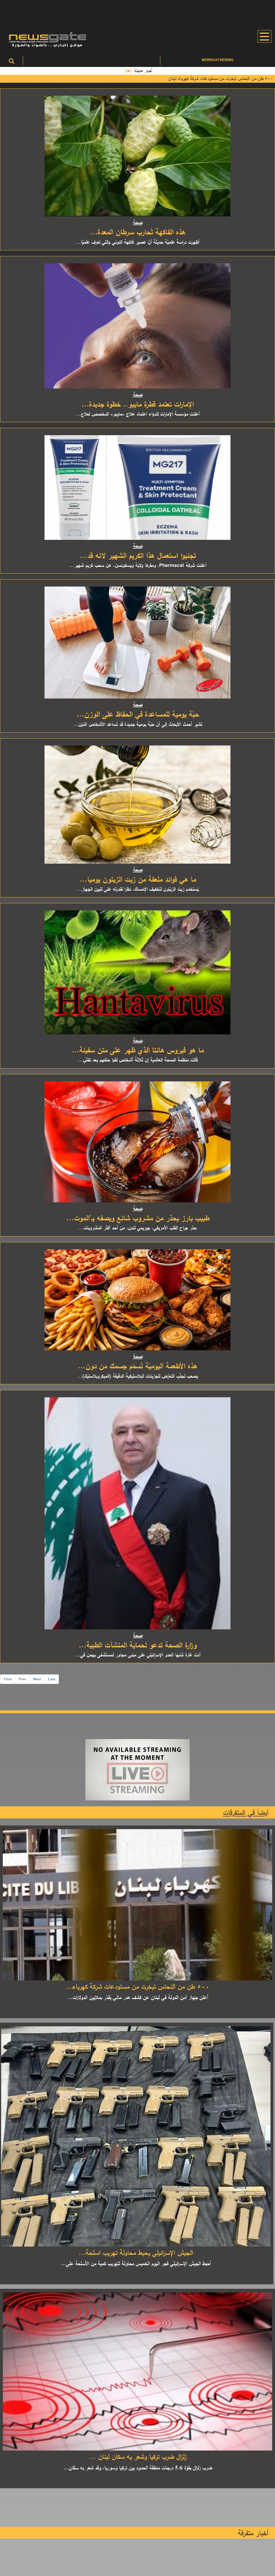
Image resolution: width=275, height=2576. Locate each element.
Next (37, 1679)
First (8, 1679)
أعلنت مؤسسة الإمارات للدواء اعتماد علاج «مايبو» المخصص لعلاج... (137, 413)
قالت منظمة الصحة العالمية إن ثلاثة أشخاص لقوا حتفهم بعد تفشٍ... (138, 1059)
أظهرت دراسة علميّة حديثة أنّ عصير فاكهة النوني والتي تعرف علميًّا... (137, 241)
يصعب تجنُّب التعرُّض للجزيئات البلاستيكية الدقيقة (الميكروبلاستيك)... (137, 1375)
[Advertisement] (137, 12)
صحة (137, 222)
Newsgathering (218, 59)
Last (51, 1679)
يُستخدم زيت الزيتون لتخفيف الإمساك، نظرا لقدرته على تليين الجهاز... (137, 888)
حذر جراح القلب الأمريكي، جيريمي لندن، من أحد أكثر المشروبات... (137, 1227)
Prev (22, 1679)
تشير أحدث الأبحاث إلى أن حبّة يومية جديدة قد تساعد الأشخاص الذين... (137, 724)
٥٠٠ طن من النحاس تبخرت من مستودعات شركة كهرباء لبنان (217, 78)
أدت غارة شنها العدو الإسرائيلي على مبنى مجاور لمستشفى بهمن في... (137, 1654)
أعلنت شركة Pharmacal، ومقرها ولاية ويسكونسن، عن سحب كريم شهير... (137, 565)
